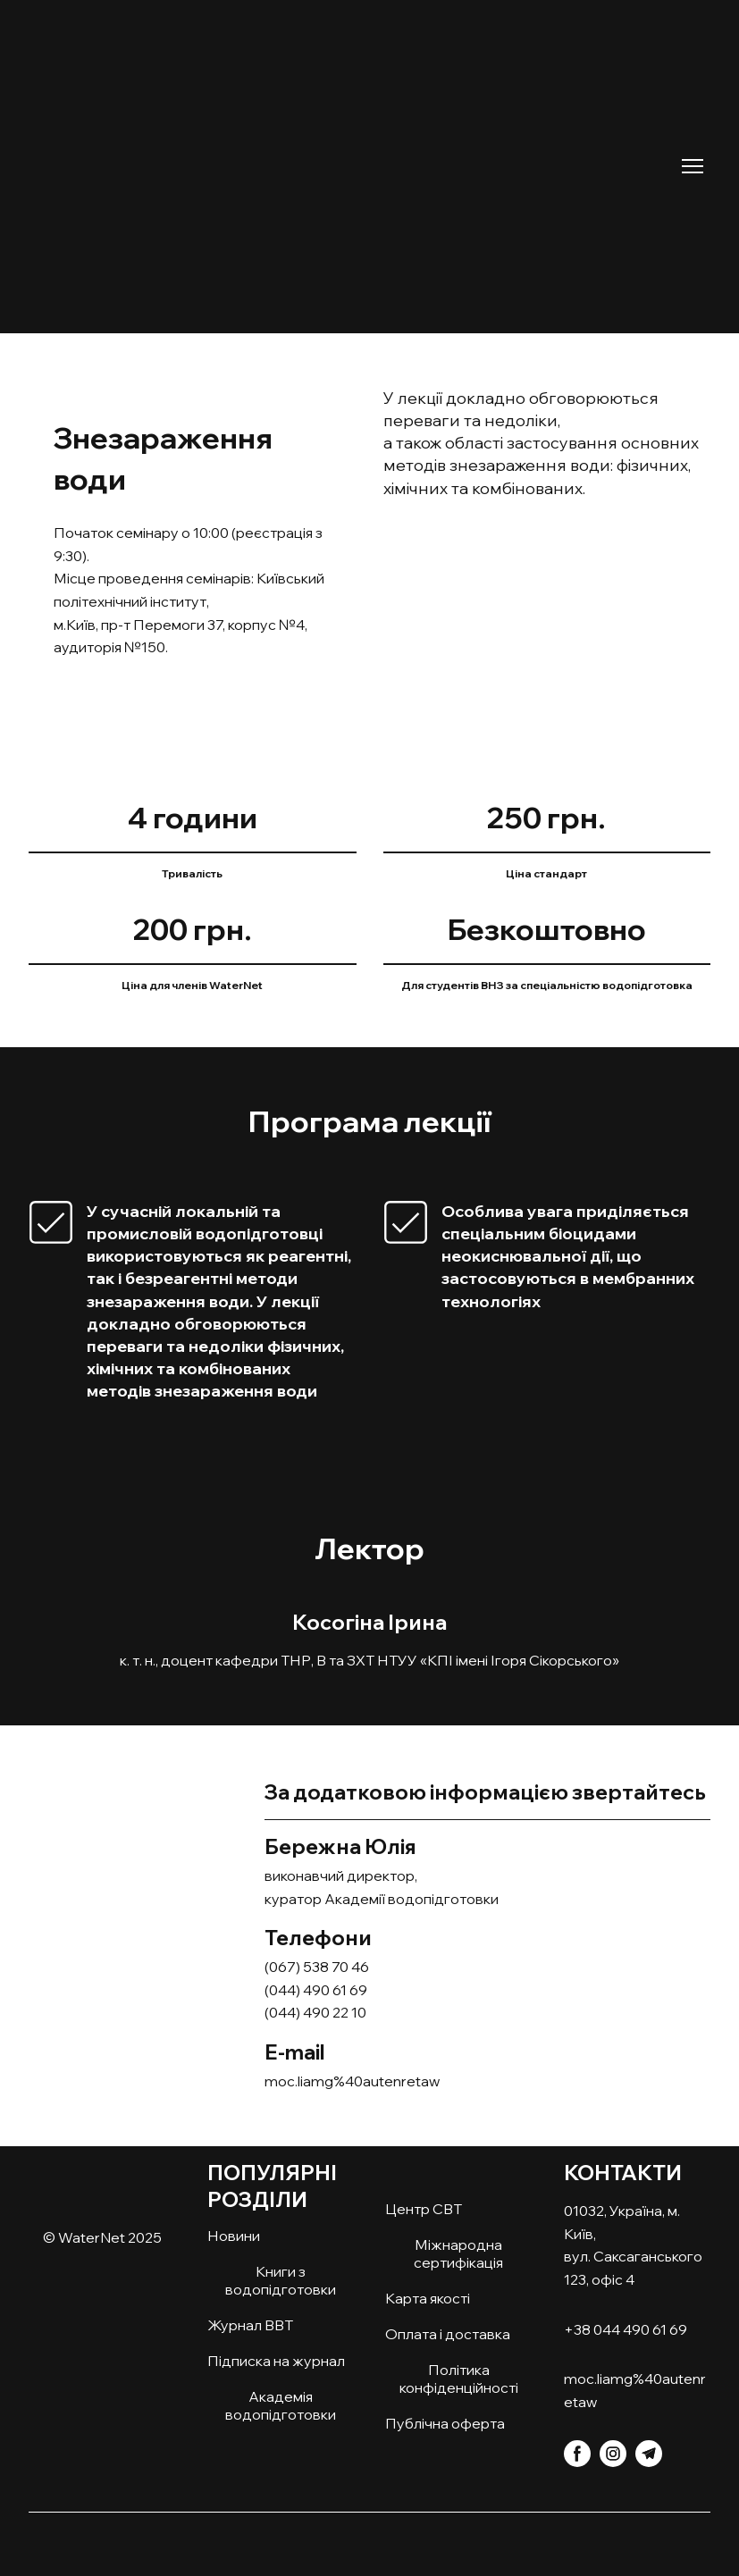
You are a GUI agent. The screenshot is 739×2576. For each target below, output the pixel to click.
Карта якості (427, 2298)
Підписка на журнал (276, 2361)
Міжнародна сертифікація (458, 2253)
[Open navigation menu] (692, 166)
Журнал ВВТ (250, 2325)
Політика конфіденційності (458, 2378)
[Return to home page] (218, 152)
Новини (233, 2236)
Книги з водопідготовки (280, 2280)
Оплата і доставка (447, 2334)
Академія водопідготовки (280, 2405)
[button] (577, 2453)
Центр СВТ (423, 2209)
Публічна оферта (445, 2423)
